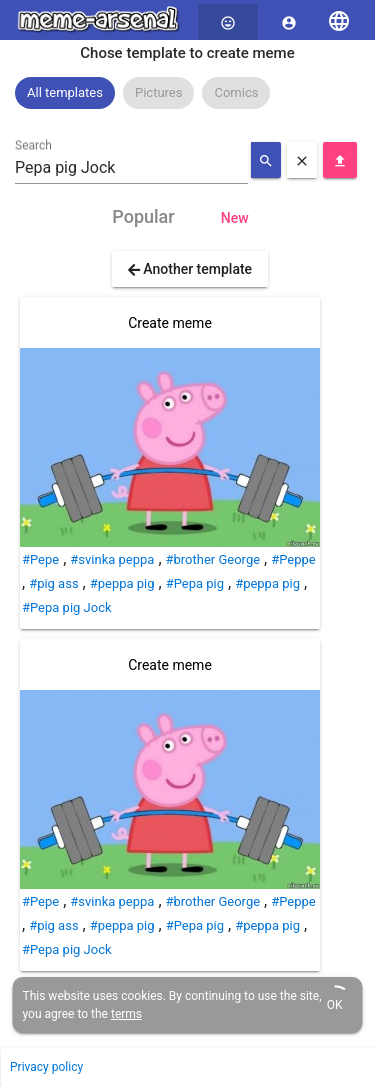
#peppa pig (122, 583)
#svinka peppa (112, 559)
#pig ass (53, 583)
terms (126, 1014)
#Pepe (40, 559)
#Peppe (293, 559)
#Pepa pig (195, 583)
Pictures (158, 92)
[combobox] (131, 168)
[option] (65, 93)
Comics (236, 92)
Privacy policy (46, 1067)
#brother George (213, 559)
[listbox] (187, 93)
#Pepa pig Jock (67, 607)
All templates (65, 92)
